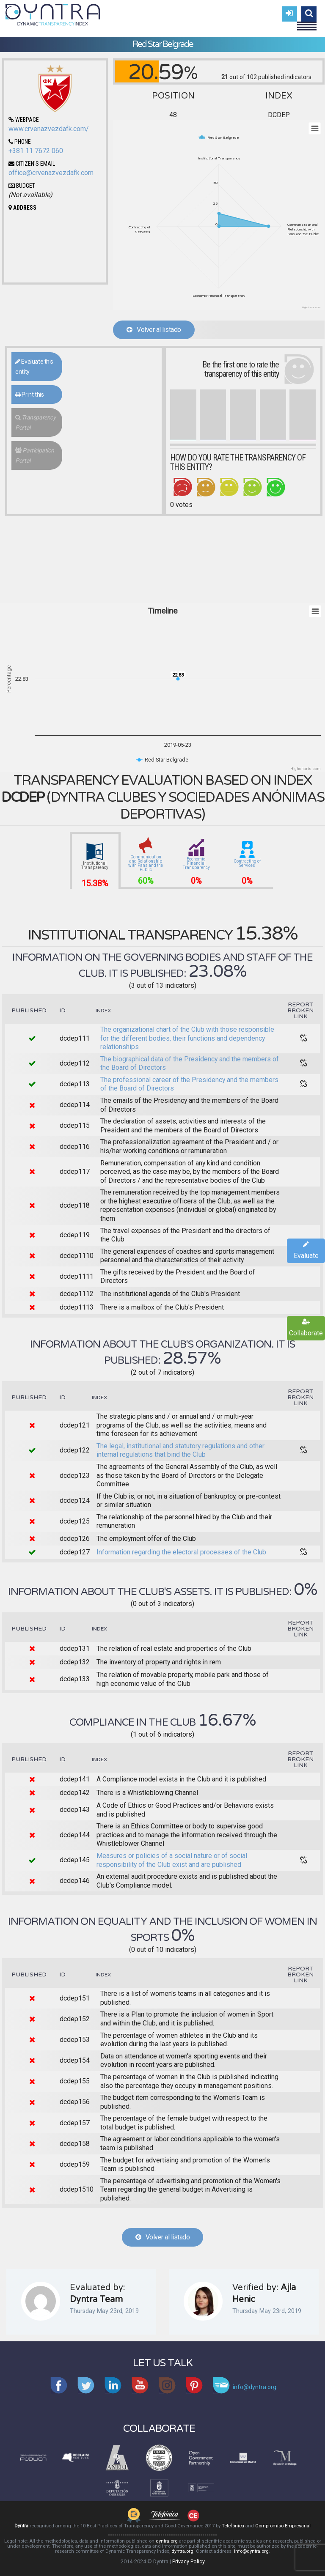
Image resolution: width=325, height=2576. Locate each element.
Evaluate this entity (34, 366)
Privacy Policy (188, 2561)
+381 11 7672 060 (35, 151)
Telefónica (233, 2526)
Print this (29, 394)
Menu (307, 22)
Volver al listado (154, 330)
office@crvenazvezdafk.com (51, 173)
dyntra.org (167, 2541)
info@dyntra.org (251, 2551)
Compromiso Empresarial (283, 2526)
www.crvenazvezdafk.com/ (48, 129)
